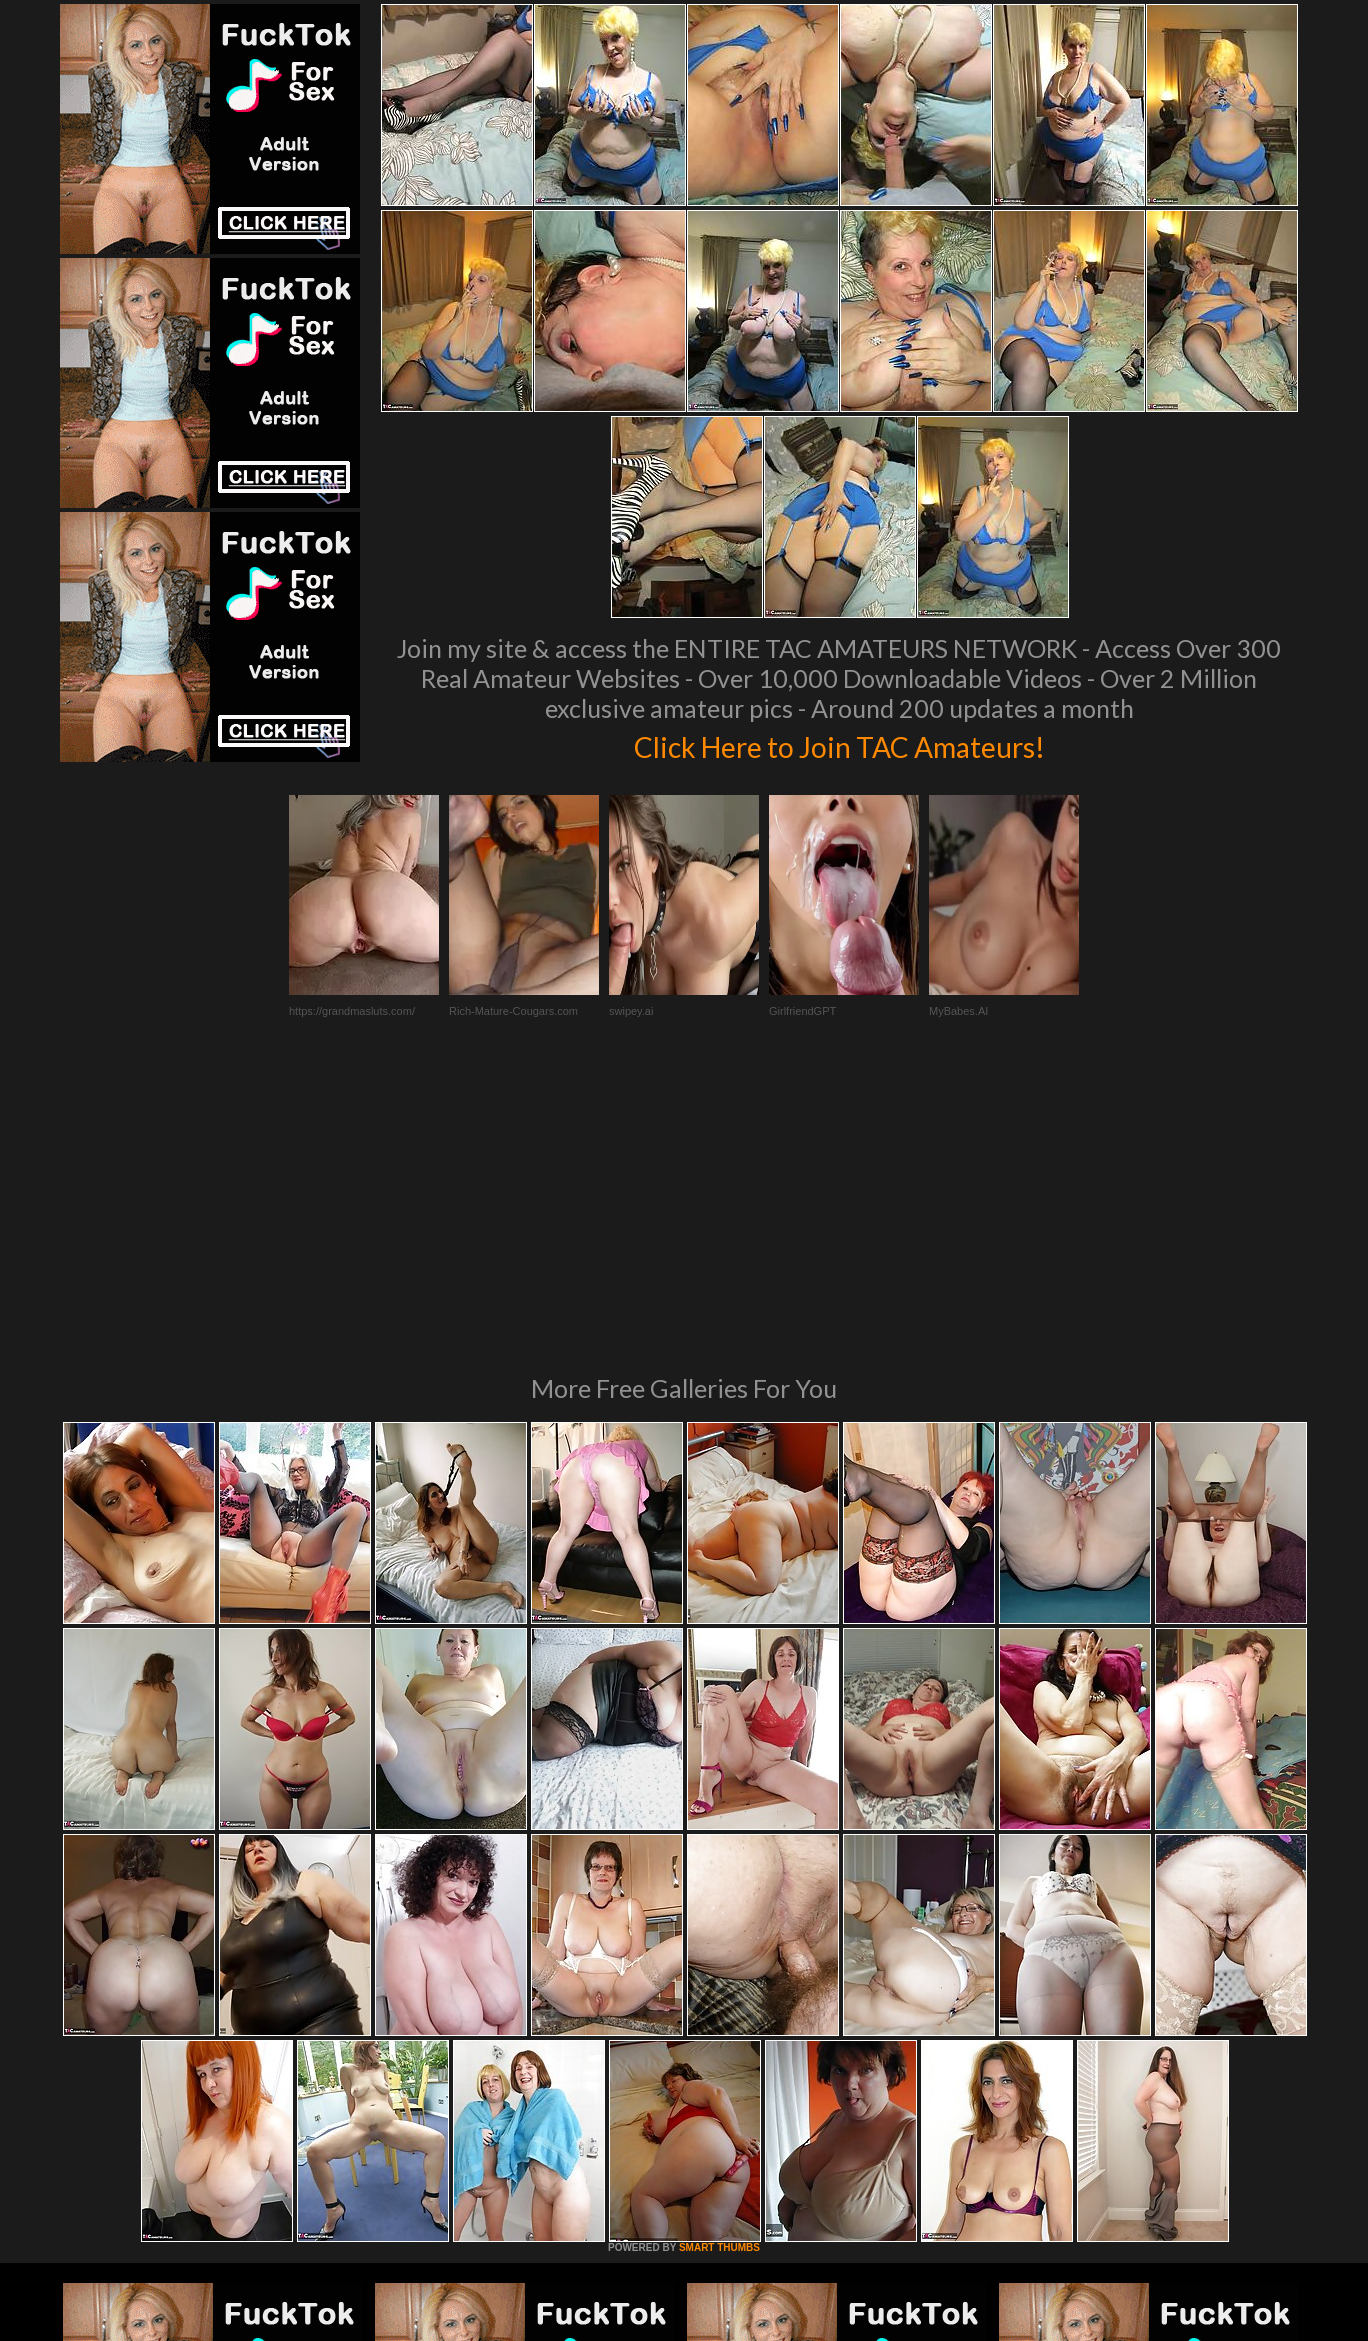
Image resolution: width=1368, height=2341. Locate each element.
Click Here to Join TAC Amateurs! (839, 744)
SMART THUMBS (719, 1974)
